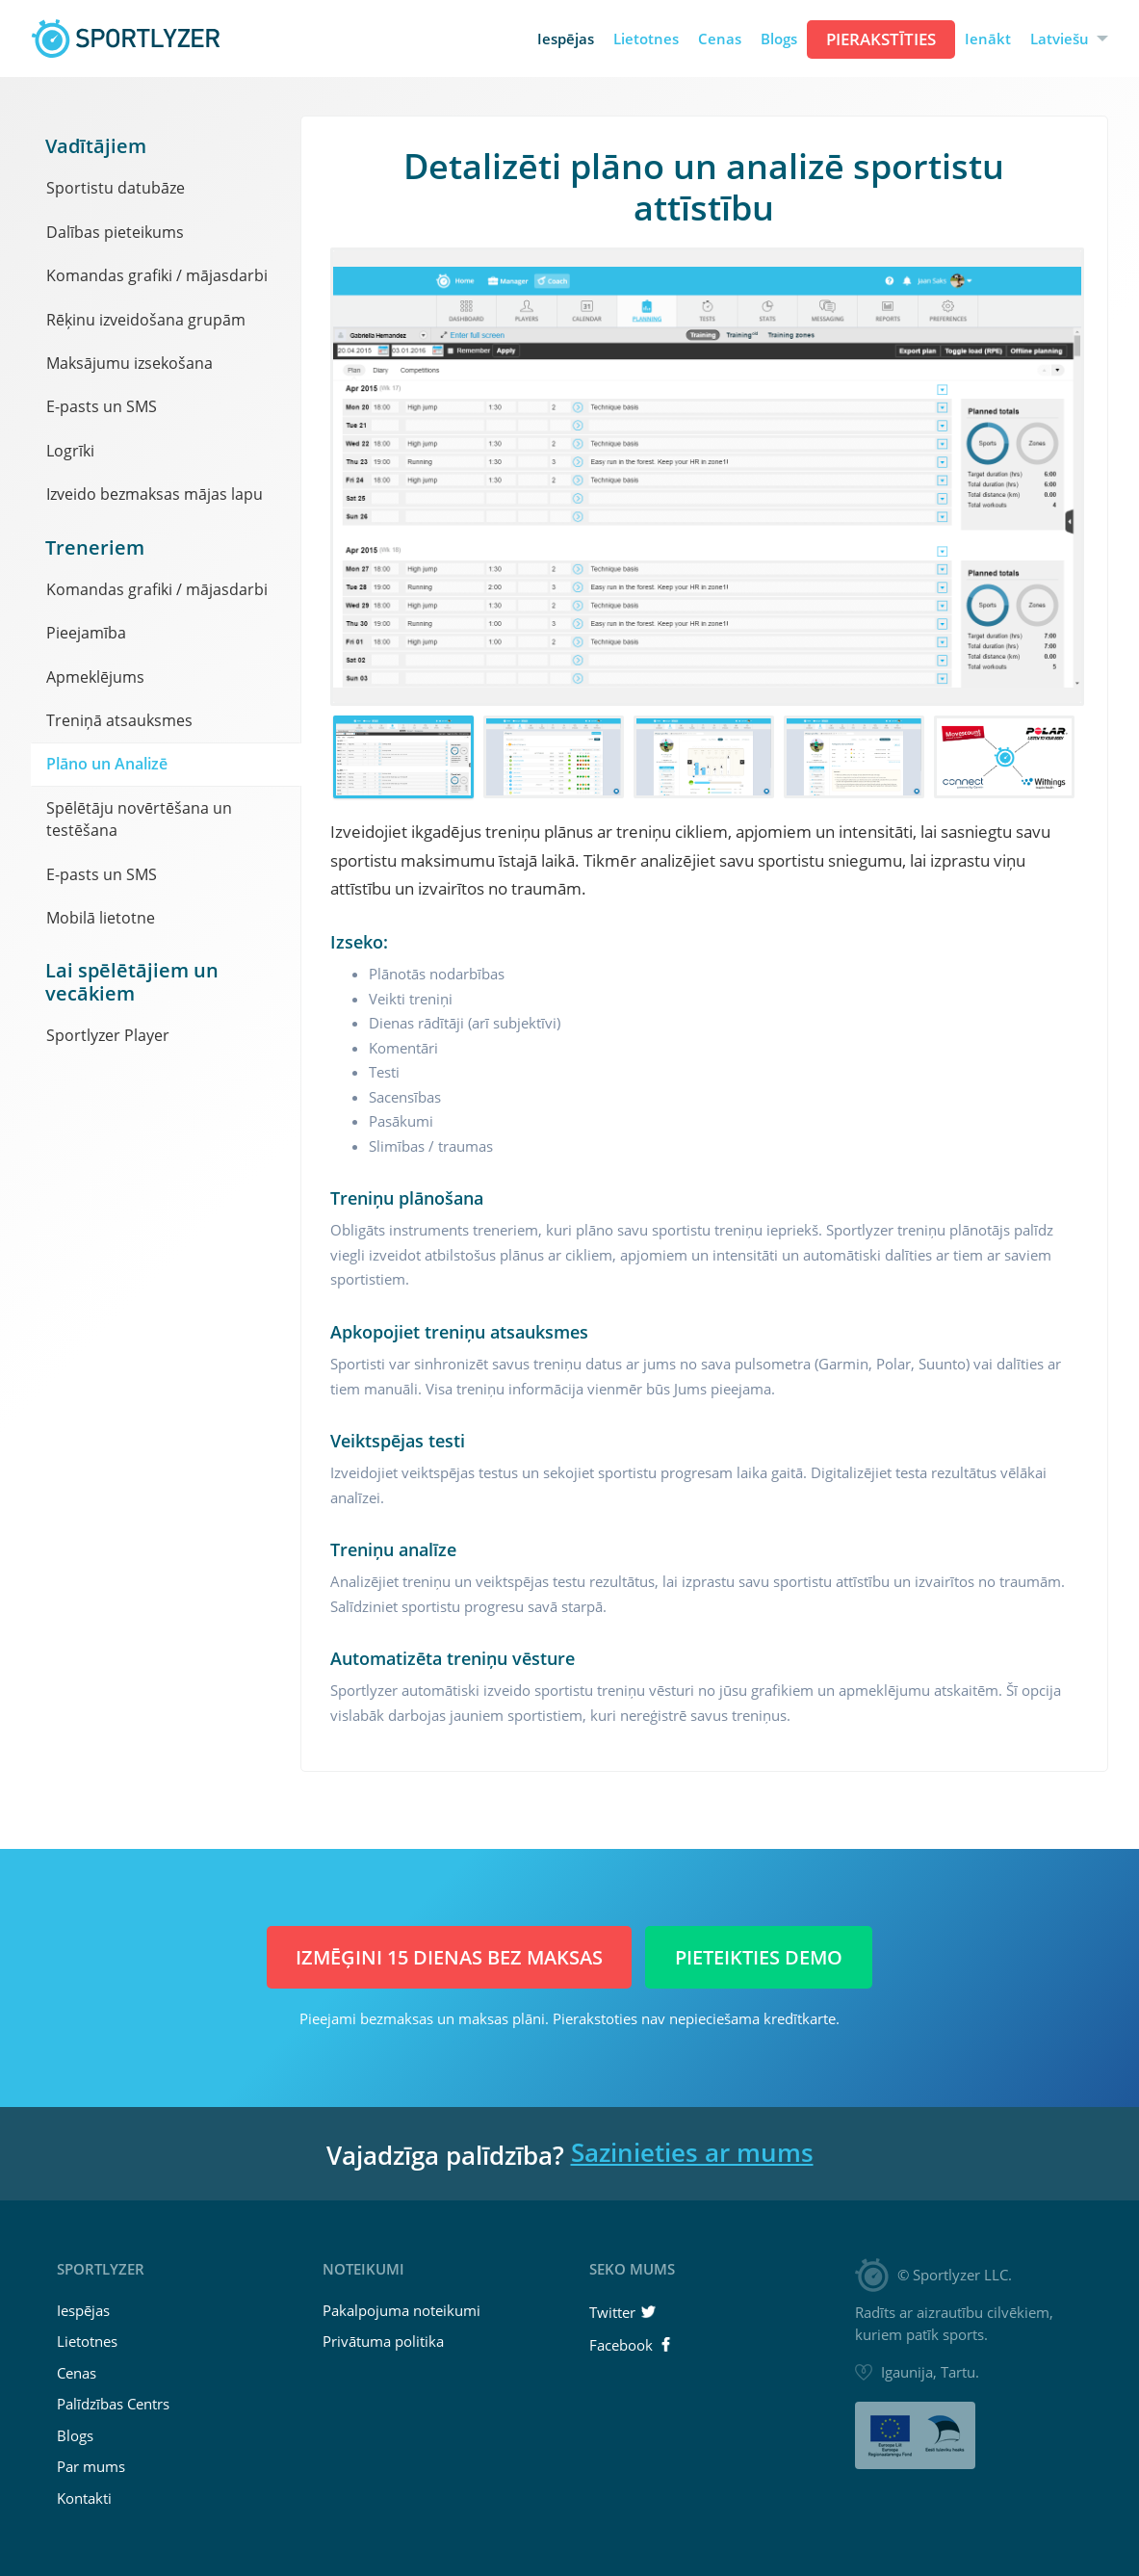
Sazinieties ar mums (692, 2152)
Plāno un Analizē (107, 763)
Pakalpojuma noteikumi (401, 2310)
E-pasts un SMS (101, 406)
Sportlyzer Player (107, 1035)
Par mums (91, 2466)
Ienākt (988, 39)
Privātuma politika (383, 2341)
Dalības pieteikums (115, 232)
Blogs (779, 39)
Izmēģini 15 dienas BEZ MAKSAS (449, 1957)
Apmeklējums (95, 677)
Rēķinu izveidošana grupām (146, 319)
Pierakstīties (881, 39)
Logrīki (70, 450)
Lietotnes (646, 39)
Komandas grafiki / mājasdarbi (157, 275)
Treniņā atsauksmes (119, 720)
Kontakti (84, 2498)
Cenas (719, 39)
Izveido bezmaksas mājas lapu (154, 494)
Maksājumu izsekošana (129, 363)
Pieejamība (86, 632)
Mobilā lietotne (100, 917)
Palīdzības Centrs (113, 2403)
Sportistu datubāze (115, 187)
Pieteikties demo (758, 1957)
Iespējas (565, 39)
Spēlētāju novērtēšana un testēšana (139, 819)
